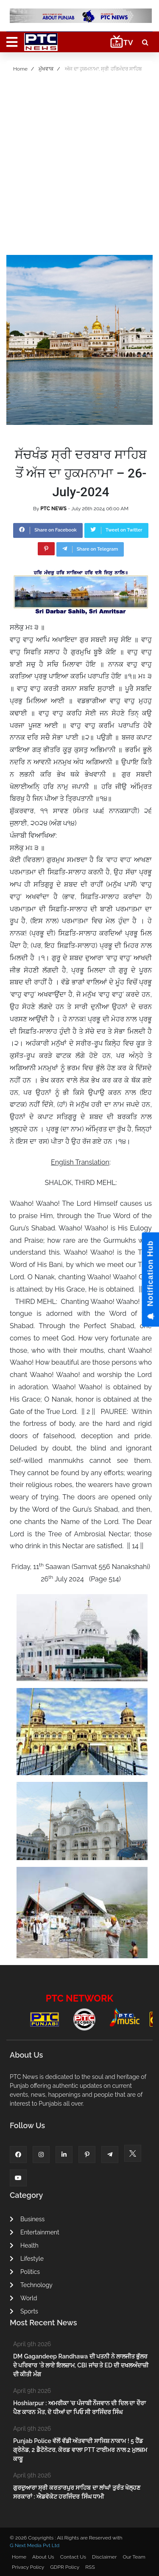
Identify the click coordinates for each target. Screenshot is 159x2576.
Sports (24, 2311)
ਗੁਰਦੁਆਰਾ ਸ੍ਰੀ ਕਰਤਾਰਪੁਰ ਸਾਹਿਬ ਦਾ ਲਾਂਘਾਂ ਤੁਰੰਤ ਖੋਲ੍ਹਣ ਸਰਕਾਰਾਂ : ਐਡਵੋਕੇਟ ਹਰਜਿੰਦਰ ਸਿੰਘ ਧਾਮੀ (76, 2492)
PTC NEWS (53, 509)
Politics (25, 2271)
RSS (90, 2567)
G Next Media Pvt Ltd (34, 2545)
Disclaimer (104, 2557)
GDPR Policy (64, 2567)
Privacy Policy (28, 2567)
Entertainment (34, 2232)
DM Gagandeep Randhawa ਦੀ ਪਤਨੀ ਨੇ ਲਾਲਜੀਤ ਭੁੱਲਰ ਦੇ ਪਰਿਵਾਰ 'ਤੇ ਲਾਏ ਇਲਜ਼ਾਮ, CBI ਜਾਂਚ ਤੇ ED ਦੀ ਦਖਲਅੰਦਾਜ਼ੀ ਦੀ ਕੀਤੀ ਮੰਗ (80, 2365)
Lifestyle (27, 2258)
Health (24, 2245)
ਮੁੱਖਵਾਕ (46, 69)
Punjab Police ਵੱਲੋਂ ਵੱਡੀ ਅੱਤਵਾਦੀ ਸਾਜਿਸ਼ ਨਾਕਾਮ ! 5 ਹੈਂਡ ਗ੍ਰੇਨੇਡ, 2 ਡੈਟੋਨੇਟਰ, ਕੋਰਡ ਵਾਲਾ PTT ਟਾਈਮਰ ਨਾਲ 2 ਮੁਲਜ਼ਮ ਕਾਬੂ (80, 2449)
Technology (31, 2285)
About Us (43, 2557)
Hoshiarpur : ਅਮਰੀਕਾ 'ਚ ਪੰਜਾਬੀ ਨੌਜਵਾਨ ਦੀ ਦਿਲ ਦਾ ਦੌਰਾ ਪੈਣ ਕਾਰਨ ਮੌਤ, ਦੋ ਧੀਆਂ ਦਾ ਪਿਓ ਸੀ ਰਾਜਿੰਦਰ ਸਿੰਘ (79, 2407)
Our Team (134, 2557)
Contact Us (73, 2557)
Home (20, 69)
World (23, 2298)
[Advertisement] (79, 166)
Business (27, 2219)
